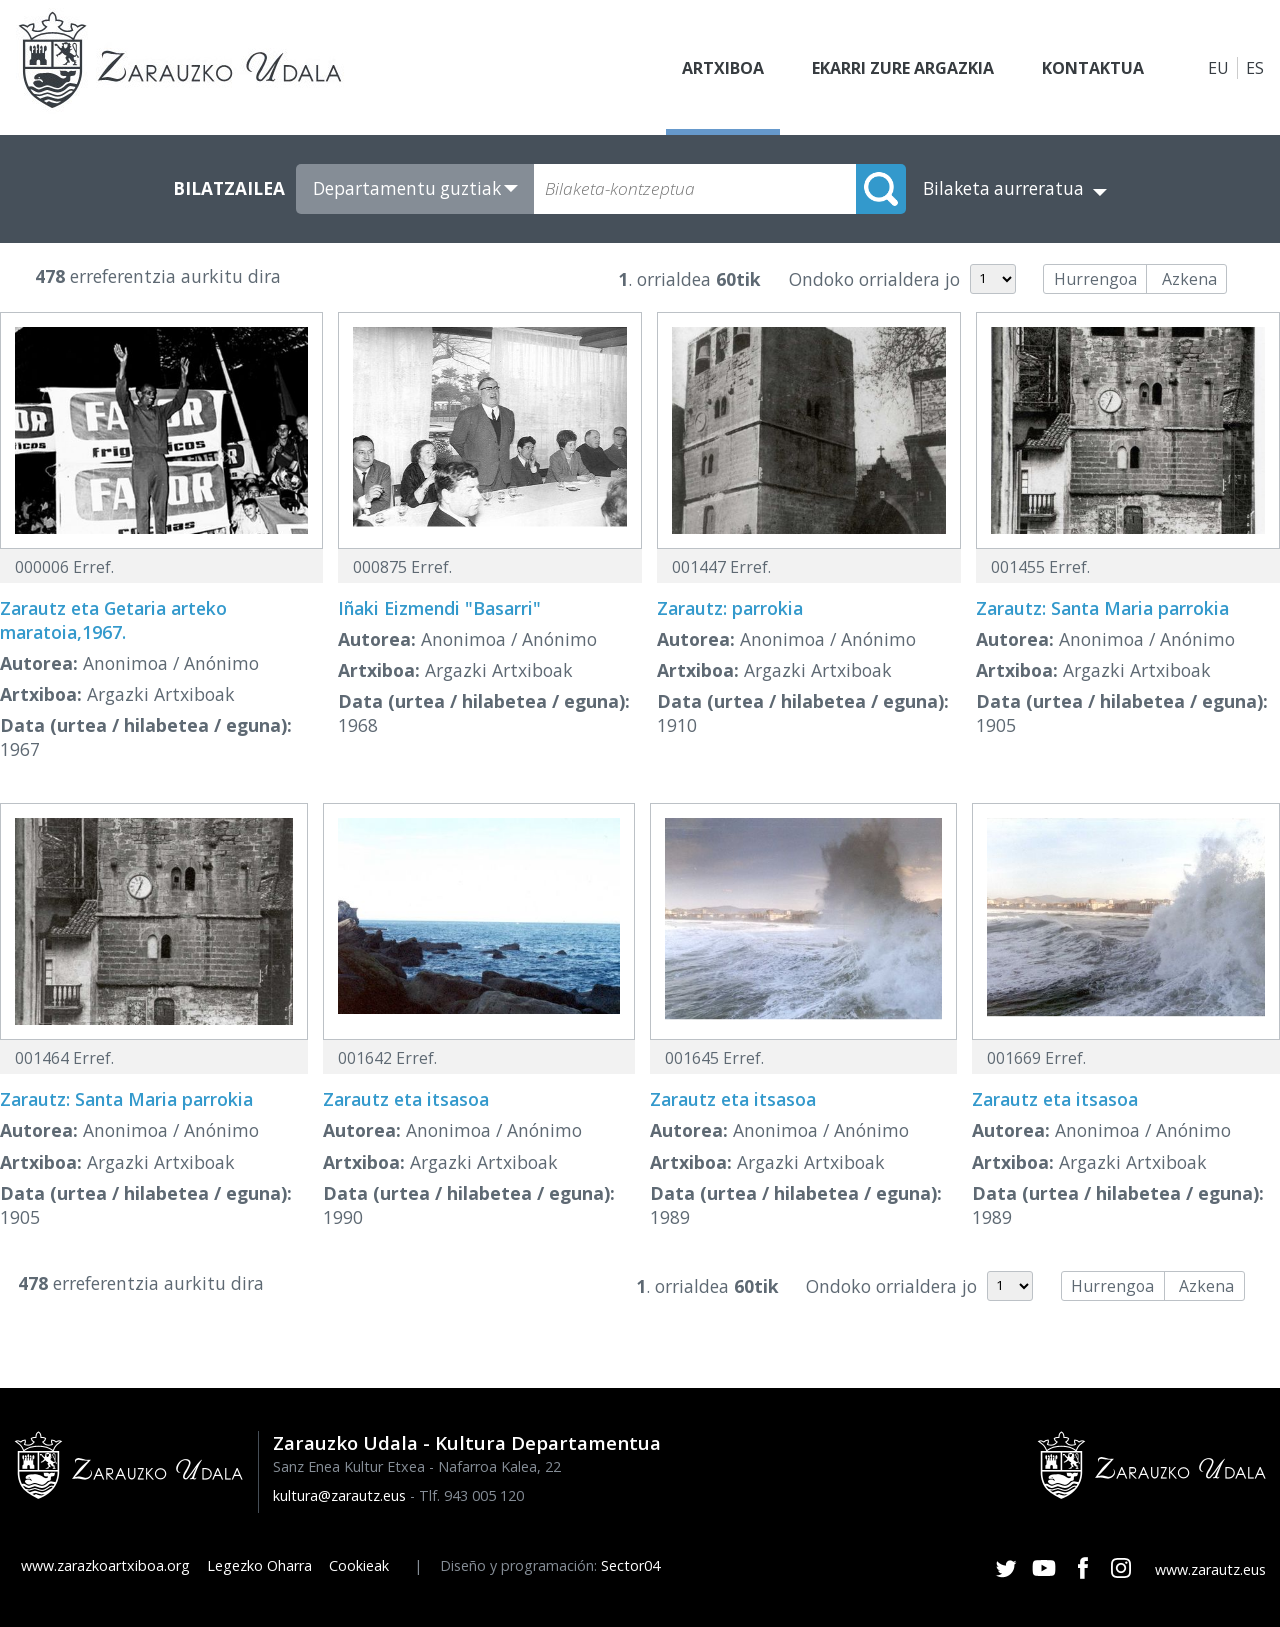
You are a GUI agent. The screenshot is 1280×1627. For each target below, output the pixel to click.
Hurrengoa (1095, 279)
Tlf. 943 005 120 (471, 1495)
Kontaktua (1093, 68)
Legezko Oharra (259, 1565)
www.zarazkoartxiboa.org (105, 1565)
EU (1218, 68)
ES (1255, 68)
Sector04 (630, 1565)
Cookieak (359, 1565)
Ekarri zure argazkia (903, 68)
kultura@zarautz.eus (339, 1495)
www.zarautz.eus (1210, 1569)
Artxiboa (723, 68)
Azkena (1189, 279)
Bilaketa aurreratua (1003, 188)
